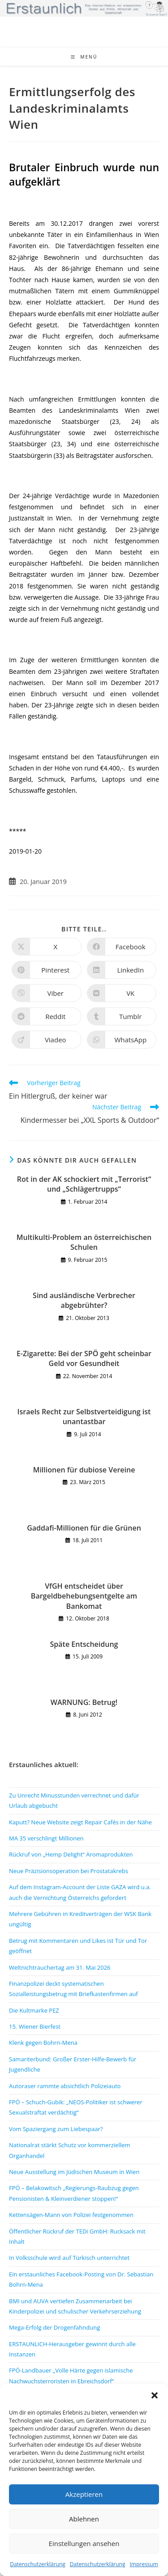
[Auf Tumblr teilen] (122, 1016)
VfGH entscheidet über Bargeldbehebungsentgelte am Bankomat (84, 1596)
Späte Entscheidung (84, 1644)
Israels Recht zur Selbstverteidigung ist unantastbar (84, 1416)
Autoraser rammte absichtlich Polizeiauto (65, 2086)
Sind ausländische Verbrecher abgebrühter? (84, 1300)
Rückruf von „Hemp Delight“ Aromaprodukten (71, 1854)
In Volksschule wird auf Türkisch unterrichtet (69, 2258)
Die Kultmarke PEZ (34, 2010)
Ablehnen (84, 2518)
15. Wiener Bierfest (34, 2026)
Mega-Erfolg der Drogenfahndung (54, 2327)
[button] (154, 2395)
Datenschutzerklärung (37, 2564)
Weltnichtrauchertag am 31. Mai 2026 (60, 1967)
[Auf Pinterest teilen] (47, 970)
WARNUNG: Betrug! (84, 1702)
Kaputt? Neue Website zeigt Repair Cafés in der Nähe (80, 1822)
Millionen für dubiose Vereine (84, 1470)
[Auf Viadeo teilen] (47, 1040)
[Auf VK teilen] (122, 993)
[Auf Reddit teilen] (47, 1016)
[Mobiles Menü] (84, 57)
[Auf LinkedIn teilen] (122, 970)
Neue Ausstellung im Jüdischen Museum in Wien (74, 2172)
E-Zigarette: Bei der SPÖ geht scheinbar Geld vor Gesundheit (84, 1358)
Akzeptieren (84, 2494)
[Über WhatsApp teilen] (122, 1040)
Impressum (143, 2564)
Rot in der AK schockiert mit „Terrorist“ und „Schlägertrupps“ (84, 1184)
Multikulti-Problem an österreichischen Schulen (84, 1242)
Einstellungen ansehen (84, 2543)
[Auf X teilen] (47, 947)
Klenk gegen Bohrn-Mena (43, 2043)
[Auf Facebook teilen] (122, 947)
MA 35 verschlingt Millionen (46, 1838)
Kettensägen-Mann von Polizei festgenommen (71, 2215)
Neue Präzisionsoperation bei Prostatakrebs (68, 1871)
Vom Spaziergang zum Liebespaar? (56, 2129)
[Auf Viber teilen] (47, 993)
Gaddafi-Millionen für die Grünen (84, 1528)
